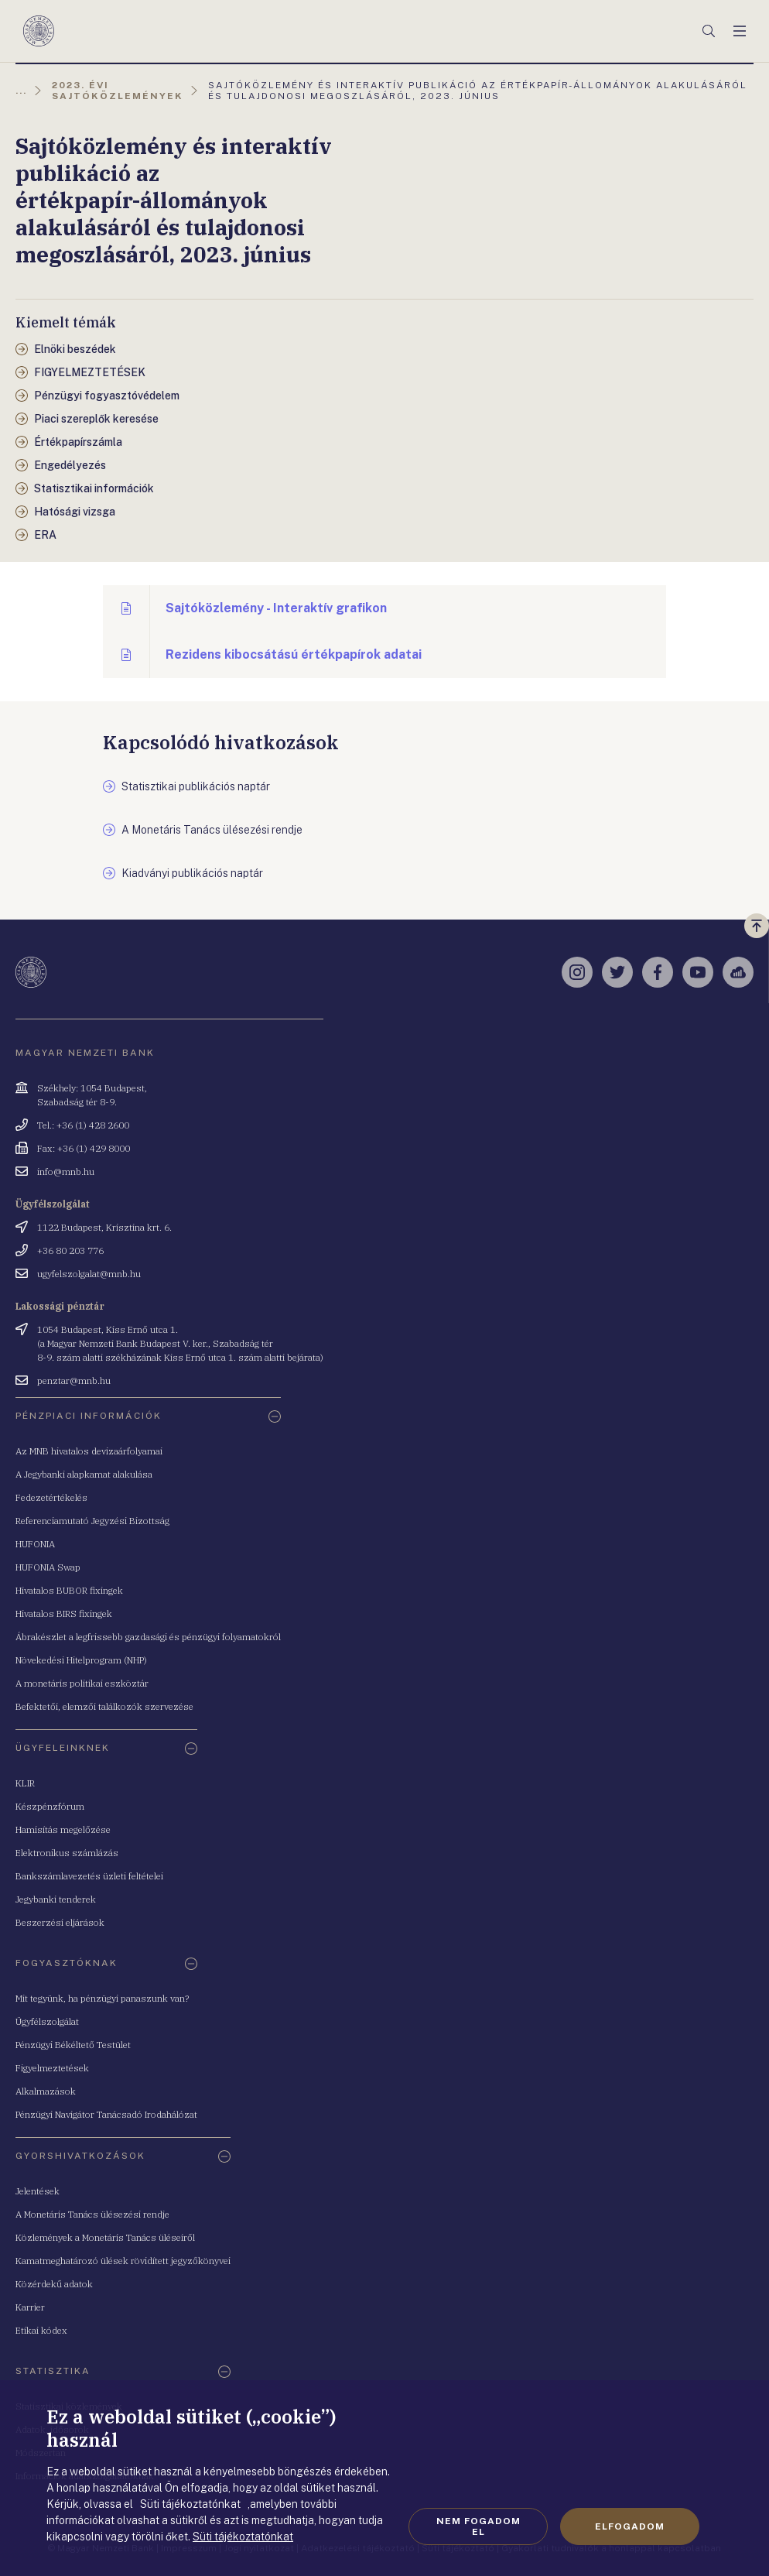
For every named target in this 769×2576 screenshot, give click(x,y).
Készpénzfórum (49, 1806)
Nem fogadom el (478, 2526)
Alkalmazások (45, 2091)
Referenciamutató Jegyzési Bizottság (92, 1520)
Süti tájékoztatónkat (243, 2536)
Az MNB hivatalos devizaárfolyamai (88, 1451)
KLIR (25, 1783)
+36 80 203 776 (70, 1250)
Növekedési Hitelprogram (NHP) (81, 1660)
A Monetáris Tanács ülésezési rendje (92, 2214)
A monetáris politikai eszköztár (82, 1683)
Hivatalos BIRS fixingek (63, 1613)
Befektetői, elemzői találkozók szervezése (104, 1706)
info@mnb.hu (65, 1171)
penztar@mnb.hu (74, 1380)
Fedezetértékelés (51, 1497)
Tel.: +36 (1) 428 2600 (83, 1125)
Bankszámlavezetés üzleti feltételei (89, 1876)
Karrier (30, 2307)
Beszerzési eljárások (59, 1922)
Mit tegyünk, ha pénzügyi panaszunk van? (102, 1998)
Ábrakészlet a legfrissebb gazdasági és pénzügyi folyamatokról (148, 1637)
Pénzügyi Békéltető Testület (73, 2044)
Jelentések (37, 2191)
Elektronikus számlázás (66, 1852)
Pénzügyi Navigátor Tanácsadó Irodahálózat (106, 2114)
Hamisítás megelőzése (63, 1829)
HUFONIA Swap (47, 1567)
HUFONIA (35, 1544)
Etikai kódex (41, 2330)
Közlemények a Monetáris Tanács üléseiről (105, 2237)
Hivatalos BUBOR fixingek (69, 1590)
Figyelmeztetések (52, 2068)
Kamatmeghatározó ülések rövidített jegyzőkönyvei (123, 2260)
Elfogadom (630, 2526)
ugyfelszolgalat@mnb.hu (89, 1273)
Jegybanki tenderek (55, 1899)
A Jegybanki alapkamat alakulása (83, 1474)
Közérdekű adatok (54, 2284)
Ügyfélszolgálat (47, 2021)
